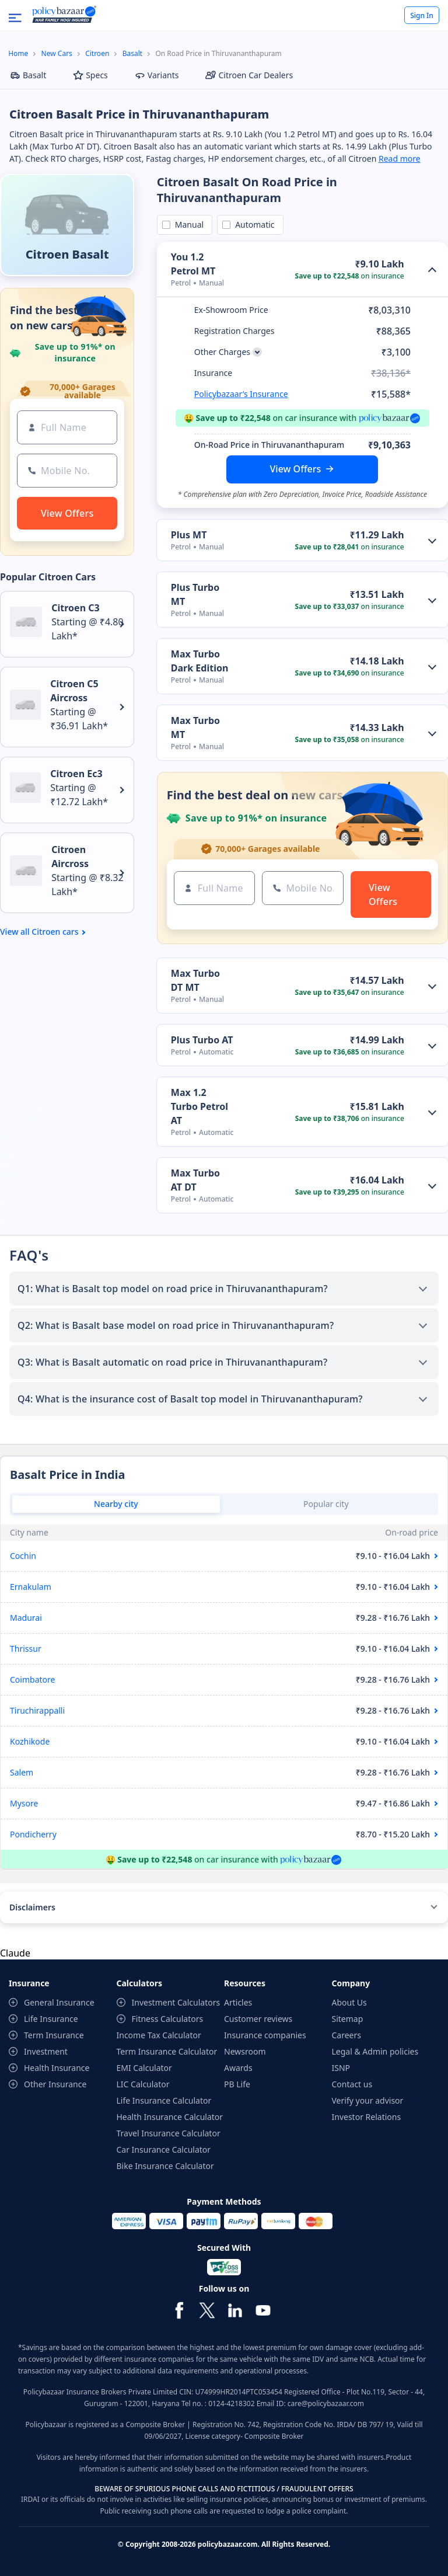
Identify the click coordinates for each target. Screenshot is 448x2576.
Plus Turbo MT (195, 594)
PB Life (237, 2084)
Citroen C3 (75, 607)
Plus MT (189, 534)
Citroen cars (55, 932)
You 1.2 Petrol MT (193, 263)
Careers (346, 2035)
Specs (90, 75)
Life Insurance (51, 2018)
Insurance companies (265, 2035)
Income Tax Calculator (159, 2035)
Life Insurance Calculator (164, 2100)
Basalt (132, 53)
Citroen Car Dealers (249, 75)
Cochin (23, 1555)
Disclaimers (32, 1907)
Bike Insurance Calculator (165, 2165)
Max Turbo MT (195, 727)
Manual (187, 224)
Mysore (24, 1803)
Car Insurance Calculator (164, 2149)
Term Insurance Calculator (167, 2051)
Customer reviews (258, 2018)
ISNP (341, 2067)
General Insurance (59, 2002)
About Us (349, 2002)
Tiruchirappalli (37, 1710)
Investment (46, 2051)
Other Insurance (55, 2084)
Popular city (326, 1503)
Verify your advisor (368, 2100)
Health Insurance (56, 2067)
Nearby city (116, 1503)
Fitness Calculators (168, 2018)
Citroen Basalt (67, 254)
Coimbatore (32, 1679)
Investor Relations (366, 2116)
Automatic (252, 224)
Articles (238, 2002)
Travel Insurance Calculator (168, 2133)
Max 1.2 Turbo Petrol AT (199, 1106)
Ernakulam (30, 1586)
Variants (157, 75)
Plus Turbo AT (202, 1039)
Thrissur (25, 1648)
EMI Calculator (144, 2067)
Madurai (26, 1617)
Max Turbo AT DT (195, 1180)
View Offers (295, 468)
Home (18, 53)
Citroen (97, 53)
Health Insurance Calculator (170, 2116)
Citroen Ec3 (76, 773)
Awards (238, 2067)
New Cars (56, 53)
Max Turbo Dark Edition (200, 661)
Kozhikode (30, 1741)
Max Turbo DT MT (195, 980)
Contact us (352, 2084)
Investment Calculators (176, 2002)
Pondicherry (33, 1834)
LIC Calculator (143, 2084)
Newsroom (245, 2051)
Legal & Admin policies (375, 2051)
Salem (21, 1772)
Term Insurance (54, 2035)
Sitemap (347, 2018)
